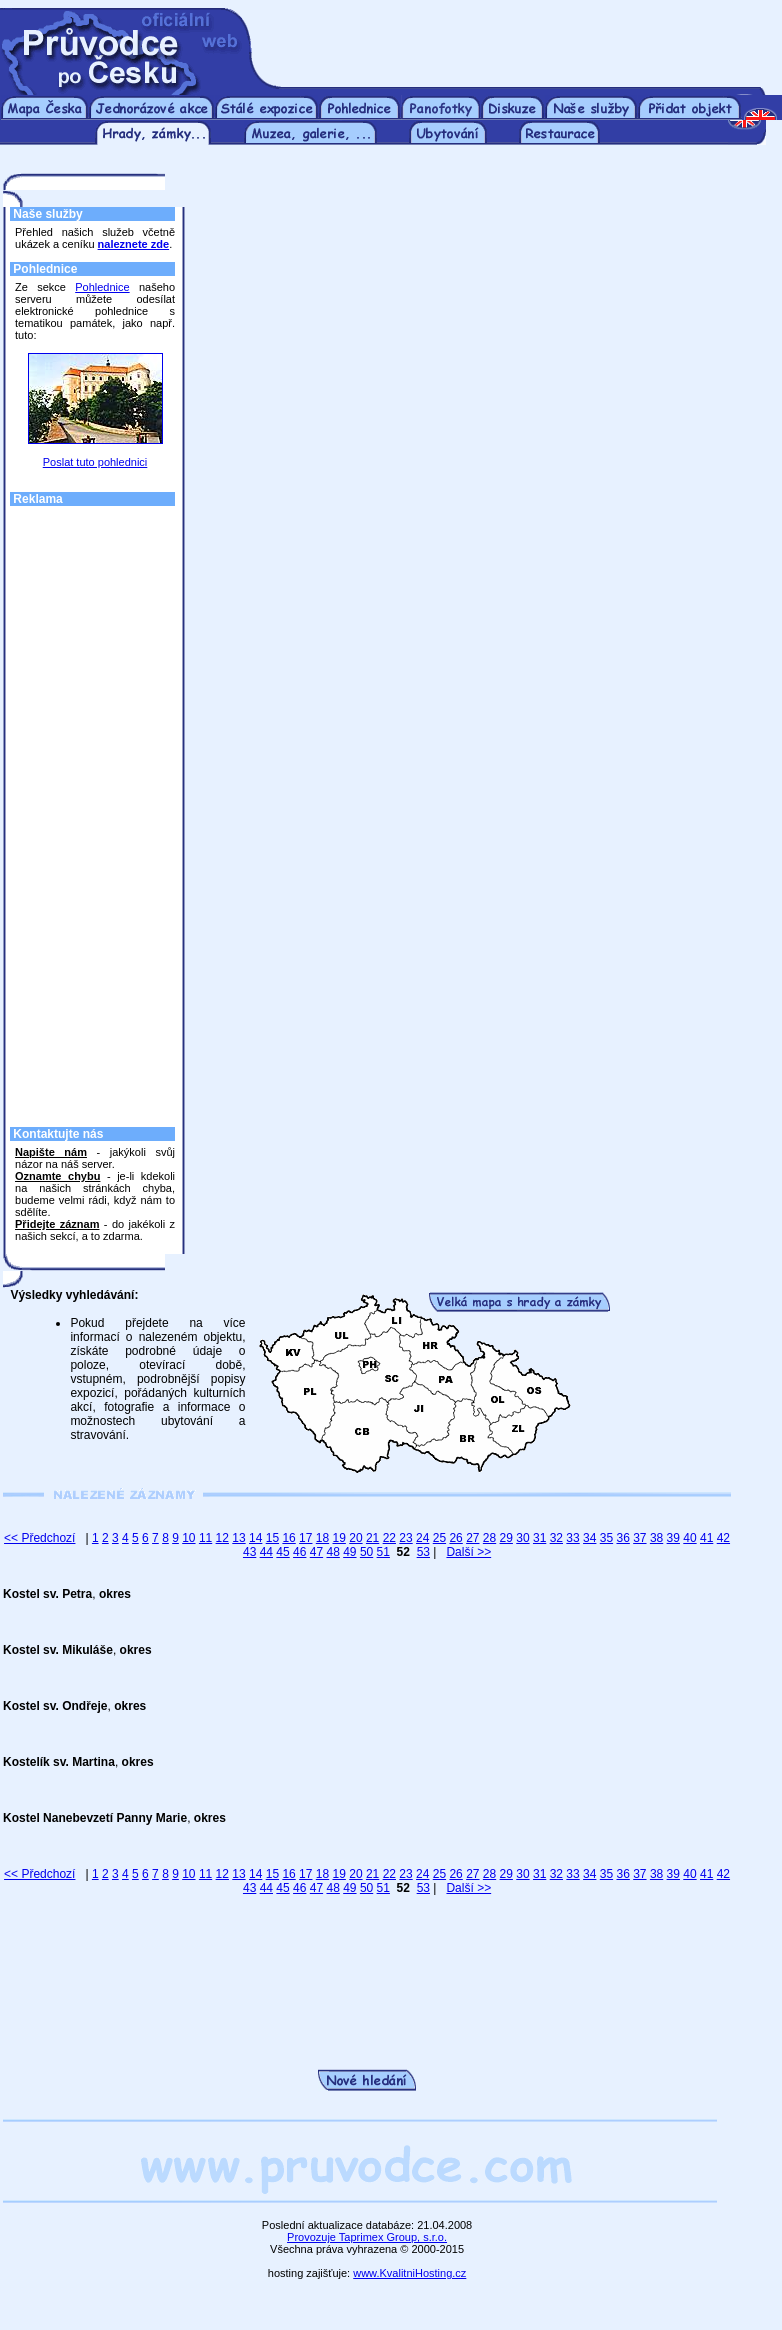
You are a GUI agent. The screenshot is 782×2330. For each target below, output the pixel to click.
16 (288, 1538)
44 (266, 1552)
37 (639, 1538)
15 (272, 1538)
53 (423, 1552)
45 (282, 1552)
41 (706, 1538)
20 (355, 1538)
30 (522, 1538)
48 (332, 1552)
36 (622, 1538)
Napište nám (51, 1152)
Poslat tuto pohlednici (95, 462)
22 (389, 1538)
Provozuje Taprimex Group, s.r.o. (367, 2237)
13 (238, 1538)
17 (305, 1538)
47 (316, 1552)
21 (372, 1538)
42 (723, 1538)
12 (222, 1538)
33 (572, 1538)
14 (255, 1538)
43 (249, 1552)
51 (383, 1552)
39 (673, 1538)
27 (472, 1538)
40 (689, 1538)
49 (349, 1552)
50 (366, 1552)
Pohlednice (102, 287)
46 (299, 1552)
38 (656, 1538)
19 (339, 1538)
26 (455, 1538)
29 (506, 1538)
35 (606, 1538)
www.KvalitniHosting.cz (409, 2273)
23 (405, 1538)
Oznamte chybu (57, 1176)
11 (205, 1538)
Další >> (468, 1552)
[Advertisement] (519, 38)
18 (322, 1538)
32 (556, 1538)
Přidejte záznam (57, 1224)
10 (188, 1538)
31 (539, 1538)
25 (439, 1538)
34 (589, 1538)
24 (422, 1538)
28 (489, 1538)
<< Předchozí (39, 1538)
